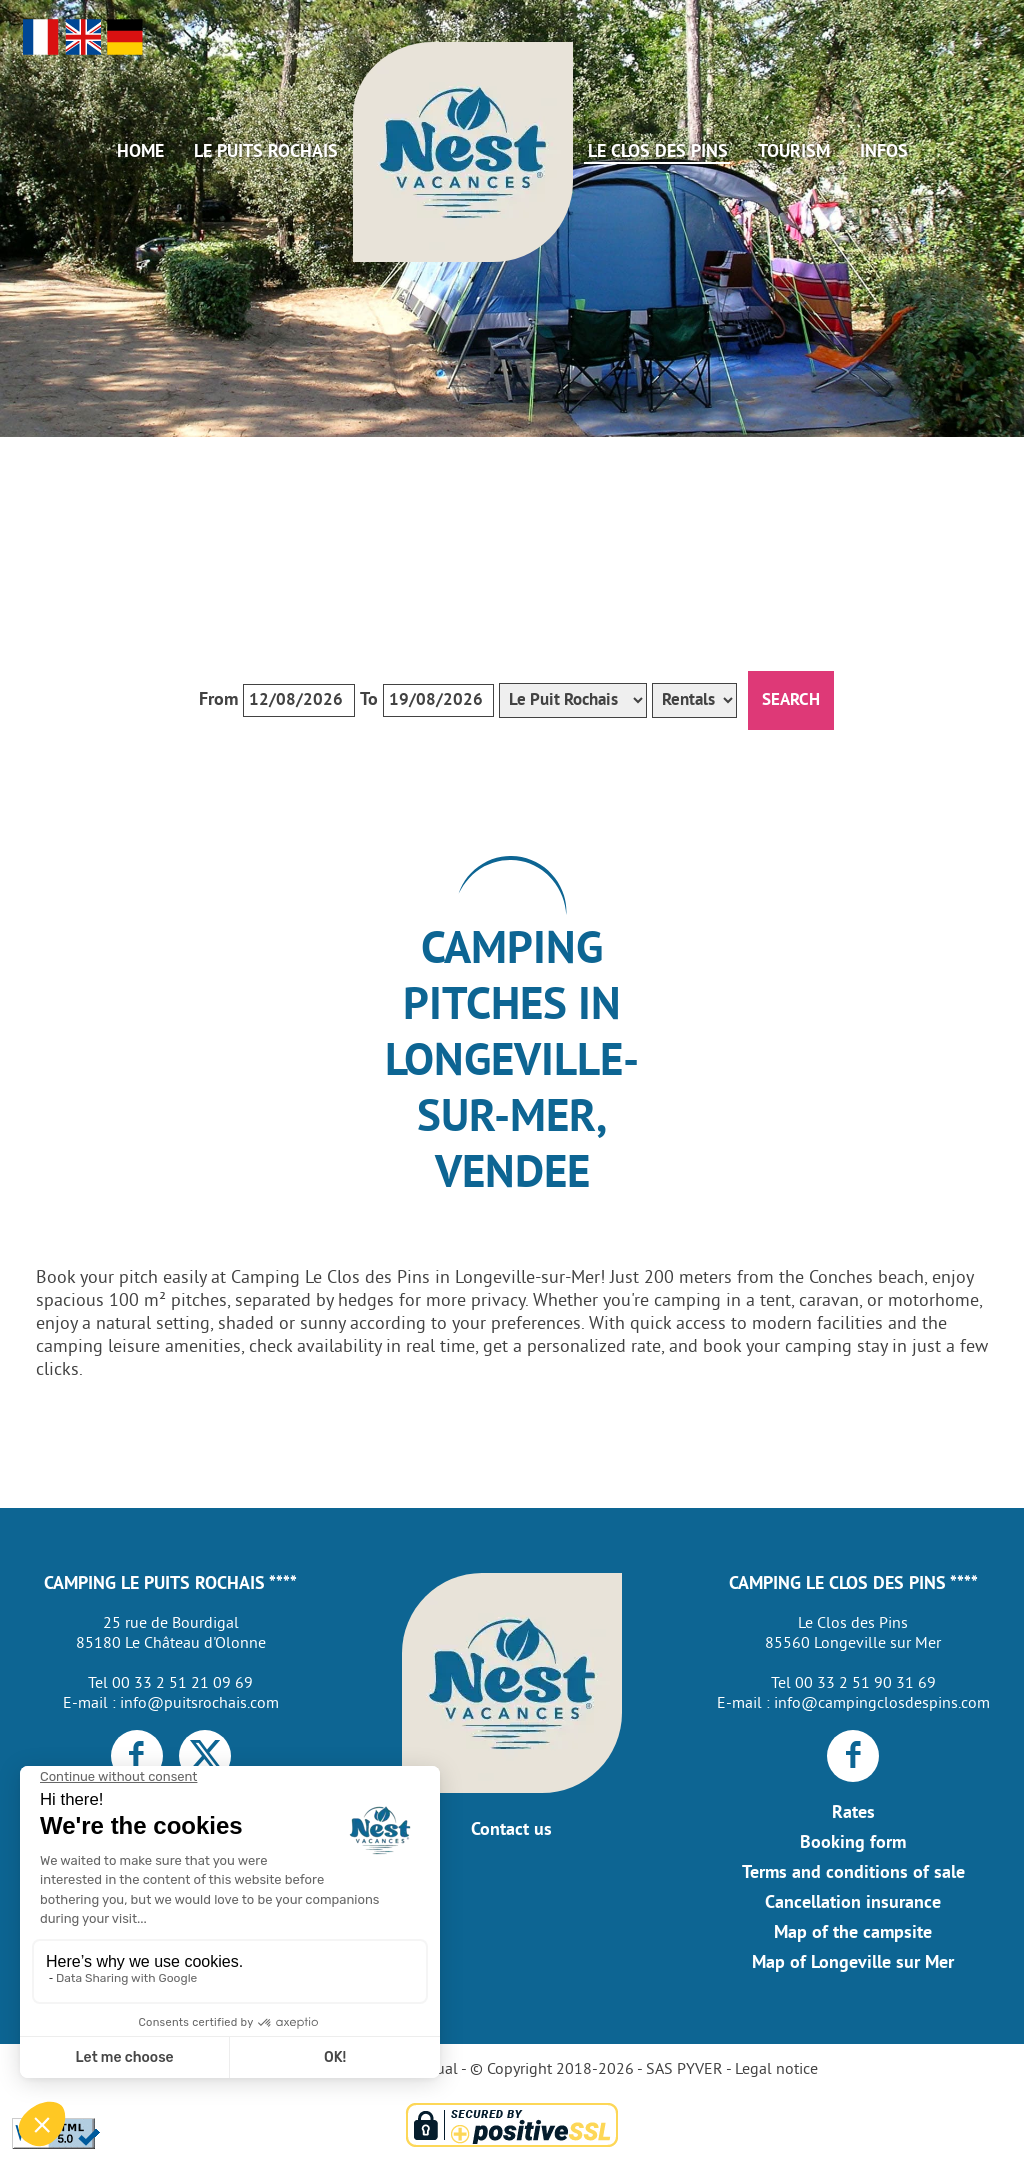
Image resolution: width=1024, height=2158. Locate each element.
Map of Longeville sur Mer (853, 1963)
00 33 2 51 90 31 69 (865, 1684)
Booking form (853, 1843)
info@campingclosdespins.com (882, 1704)
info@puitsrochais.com (199, 1704)
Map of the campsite (853, 1933)
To (369, 700)
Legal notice (776, 2070)
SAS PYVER (684, 2070)
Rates (853, 1813)
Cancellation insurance (853, 1903)
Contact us (511, 1830)
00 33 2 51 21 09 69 (182, 1684)
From (218, 700)
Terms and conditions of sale (853, 1873)
